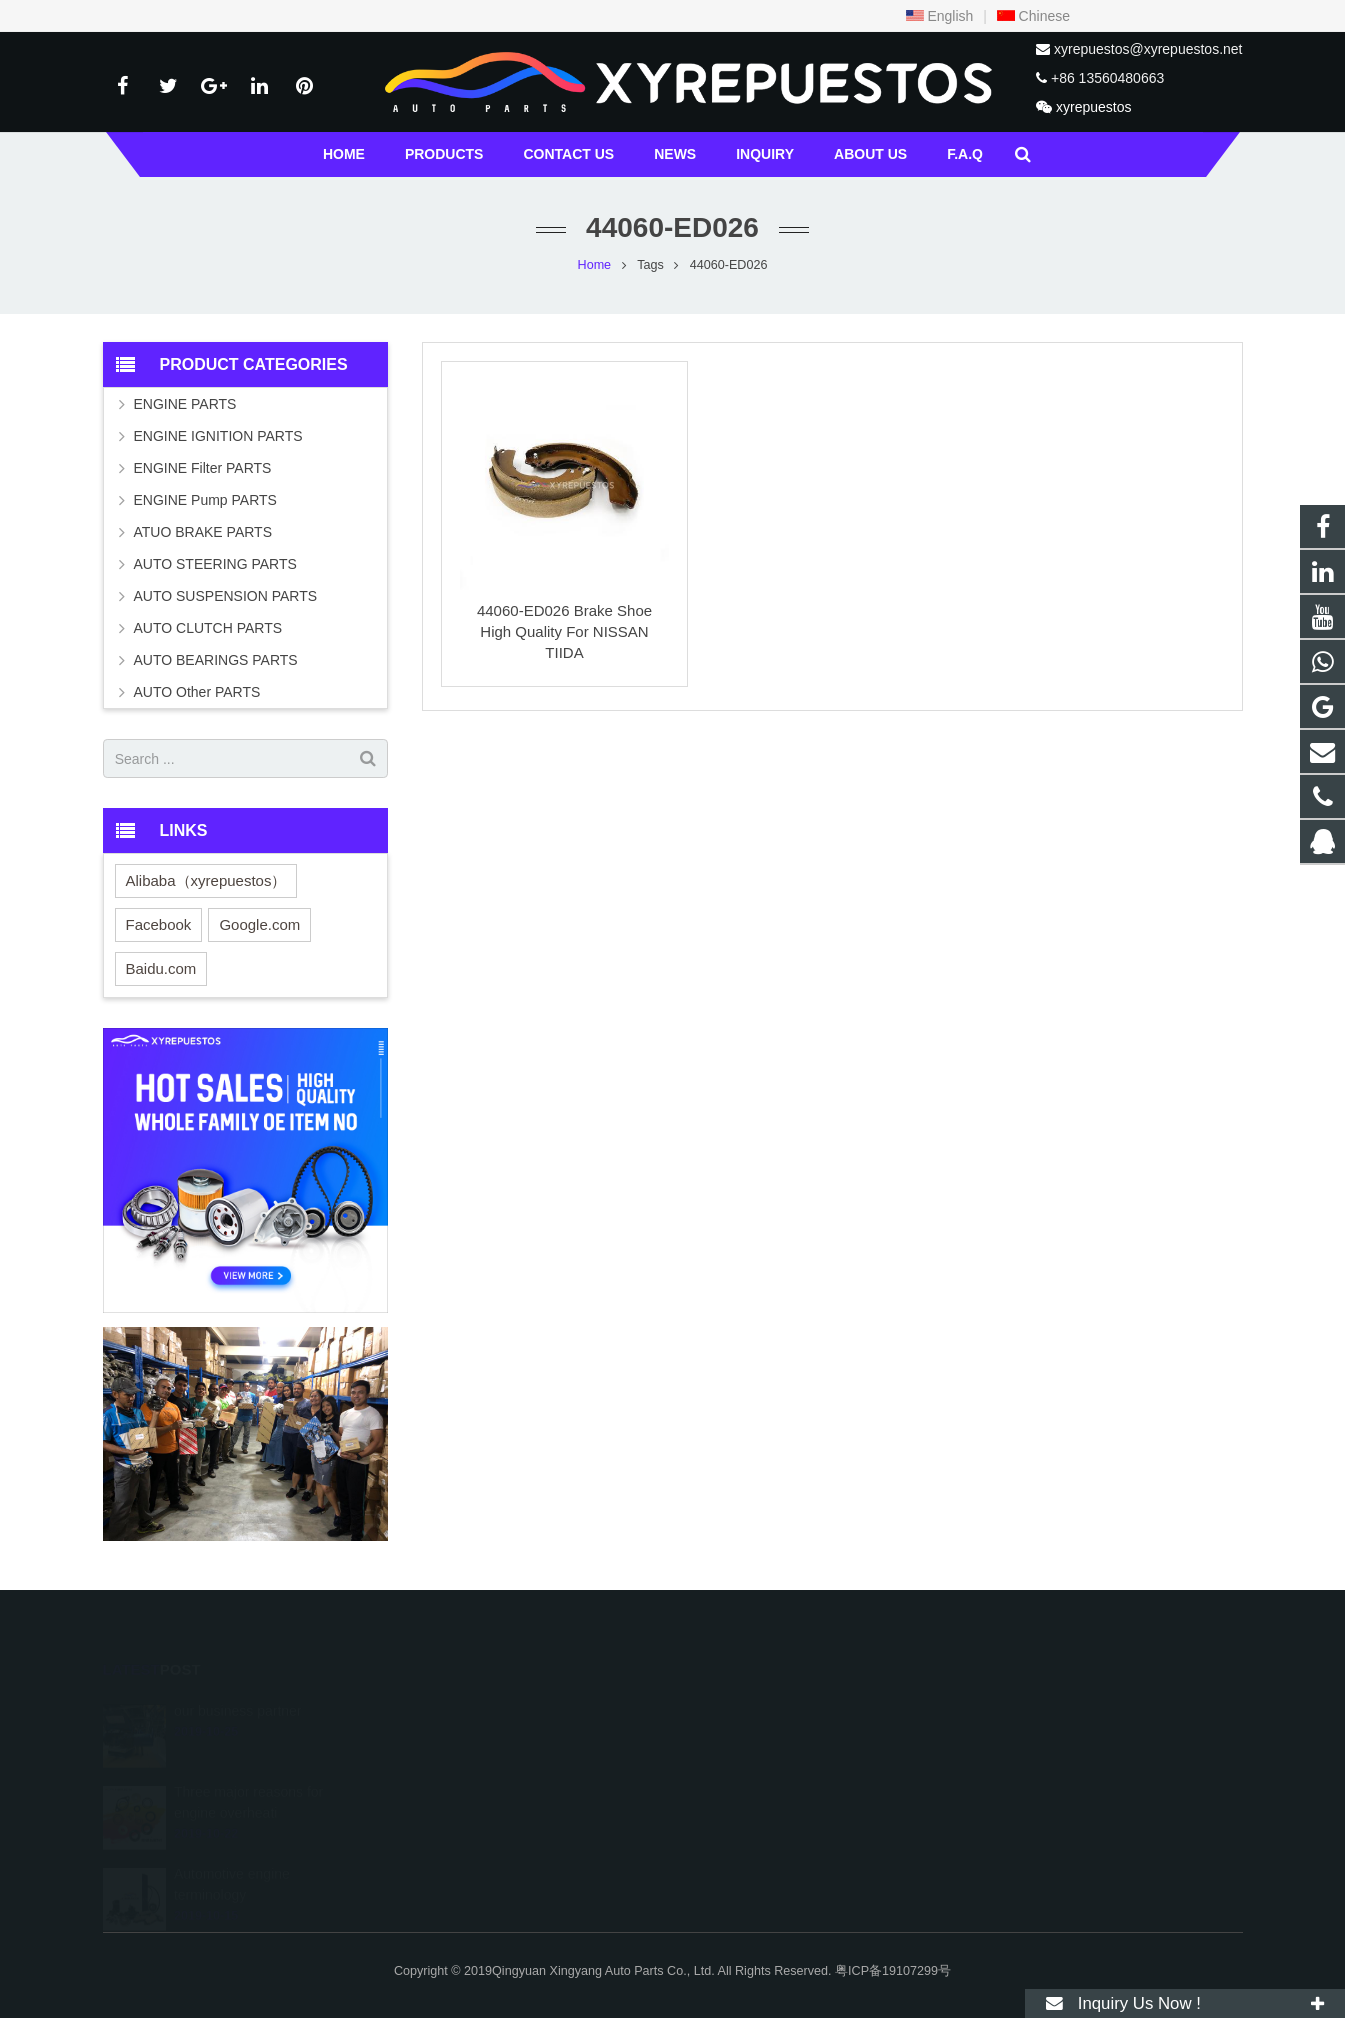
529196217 (741, 1707)
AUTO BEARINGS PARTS (216, 660)
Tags (650, 265)
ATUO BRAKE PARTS (203, 532)
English (940, 16)
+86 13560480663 (1107, 78)
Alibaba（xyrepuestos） (206, 880)
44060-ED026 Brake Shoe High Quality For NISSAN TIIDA (564, 631)
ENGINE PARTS (185, 404)
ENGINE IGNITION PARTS (218, 436)
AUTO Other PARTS (197, 692)
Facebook (159, 924)
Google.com (259, 924)
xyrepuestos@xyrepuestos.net (1148, 49)
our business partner (238, 1683)
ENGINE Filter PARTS (203, 468)
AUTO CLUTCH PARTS (208, 628)
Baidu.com (161, 968)
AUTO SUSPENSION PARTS (226, 596)
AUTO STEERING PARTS (215, 564)
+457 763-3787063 (760, 1765)
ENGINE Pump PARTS (205, 500)
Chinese (1033, 16)
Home (595, 265)
